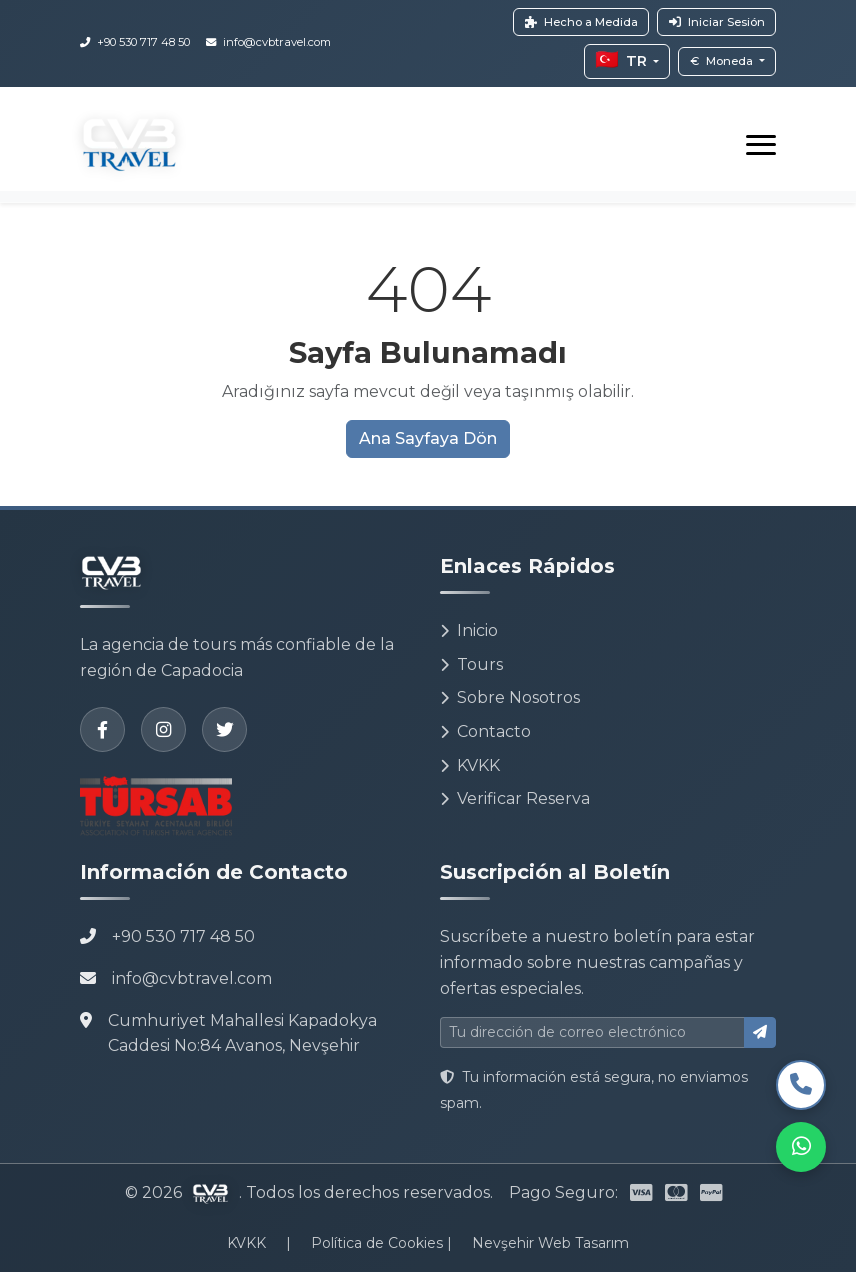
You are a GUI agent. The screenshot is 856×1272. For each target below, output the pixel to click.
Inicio (469, 630)
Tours (471, 664)
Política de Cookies (379, 1243)
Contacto (485, 731)
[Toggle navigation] (761, 145)
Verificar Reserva (515, 798)
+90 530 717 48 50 (183, 936)
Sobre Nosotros (510, 697)
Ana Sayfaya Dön (428, 438)
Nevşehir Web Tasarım (550, 1243)
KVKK (470, 765)
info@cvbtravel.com (192, 978)
